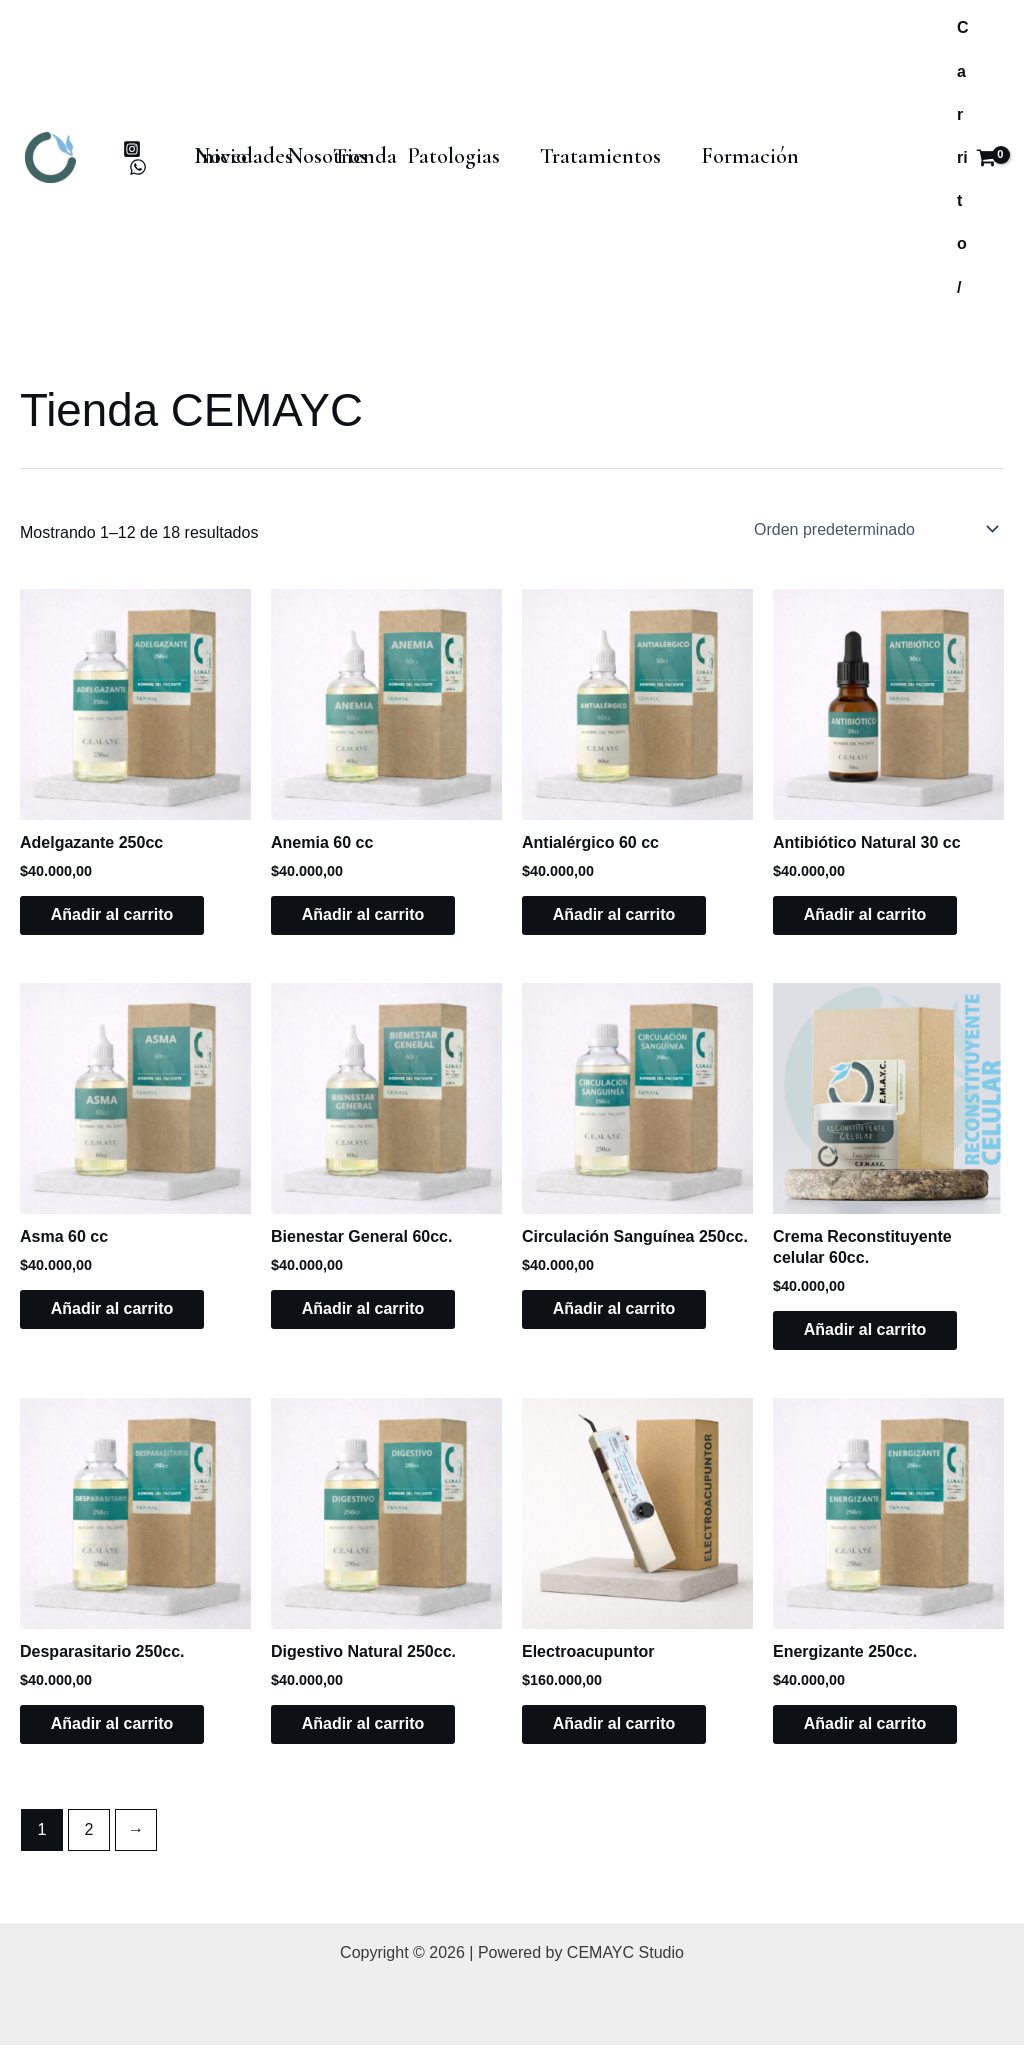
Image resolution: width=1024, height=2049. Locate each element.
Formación (705, 143)
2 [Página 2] (89, 1833)
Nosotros (312, 143)
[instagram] (132, 149)
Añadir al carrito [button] (121, 915)
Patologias (429, 143)
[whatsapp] (138, 167)
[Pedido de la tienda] (872, 529)
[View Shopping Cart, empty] (976, 157)
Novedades (833, 143)
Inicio (215, 143)
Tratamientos (565, 143)
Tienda (221, 173)
